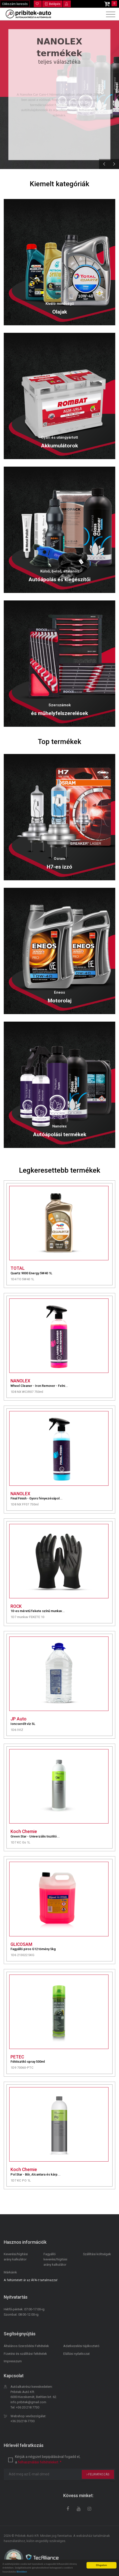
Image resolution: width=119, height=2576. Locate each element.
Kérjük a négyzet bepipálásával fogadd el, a (47, 2459)
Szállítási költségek (97, 2254)
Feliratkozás (97, 2474)
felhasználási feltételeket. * (40, 2462)
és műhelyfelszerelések (59, 713)
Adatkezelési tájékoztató (81, 2346)
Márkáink (10, 2272)
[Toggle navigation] (109, 14)
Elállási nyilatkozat (76, 2354)
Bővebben (21, 2571)
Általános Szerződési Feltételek (26, 2346)
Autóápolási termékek (59, 1134)
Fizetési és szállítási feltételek (25, 2354)
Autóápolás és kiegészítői (59, 579)
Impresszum (13, 2361)
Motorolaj (60, 1001)
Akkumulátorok (59, 446)
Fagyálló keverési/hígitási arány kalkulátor (55, 2259)
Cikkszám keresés (15, 4)
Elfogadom (101, 2565)
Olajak (59, 312)
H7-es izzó (59, 867)
